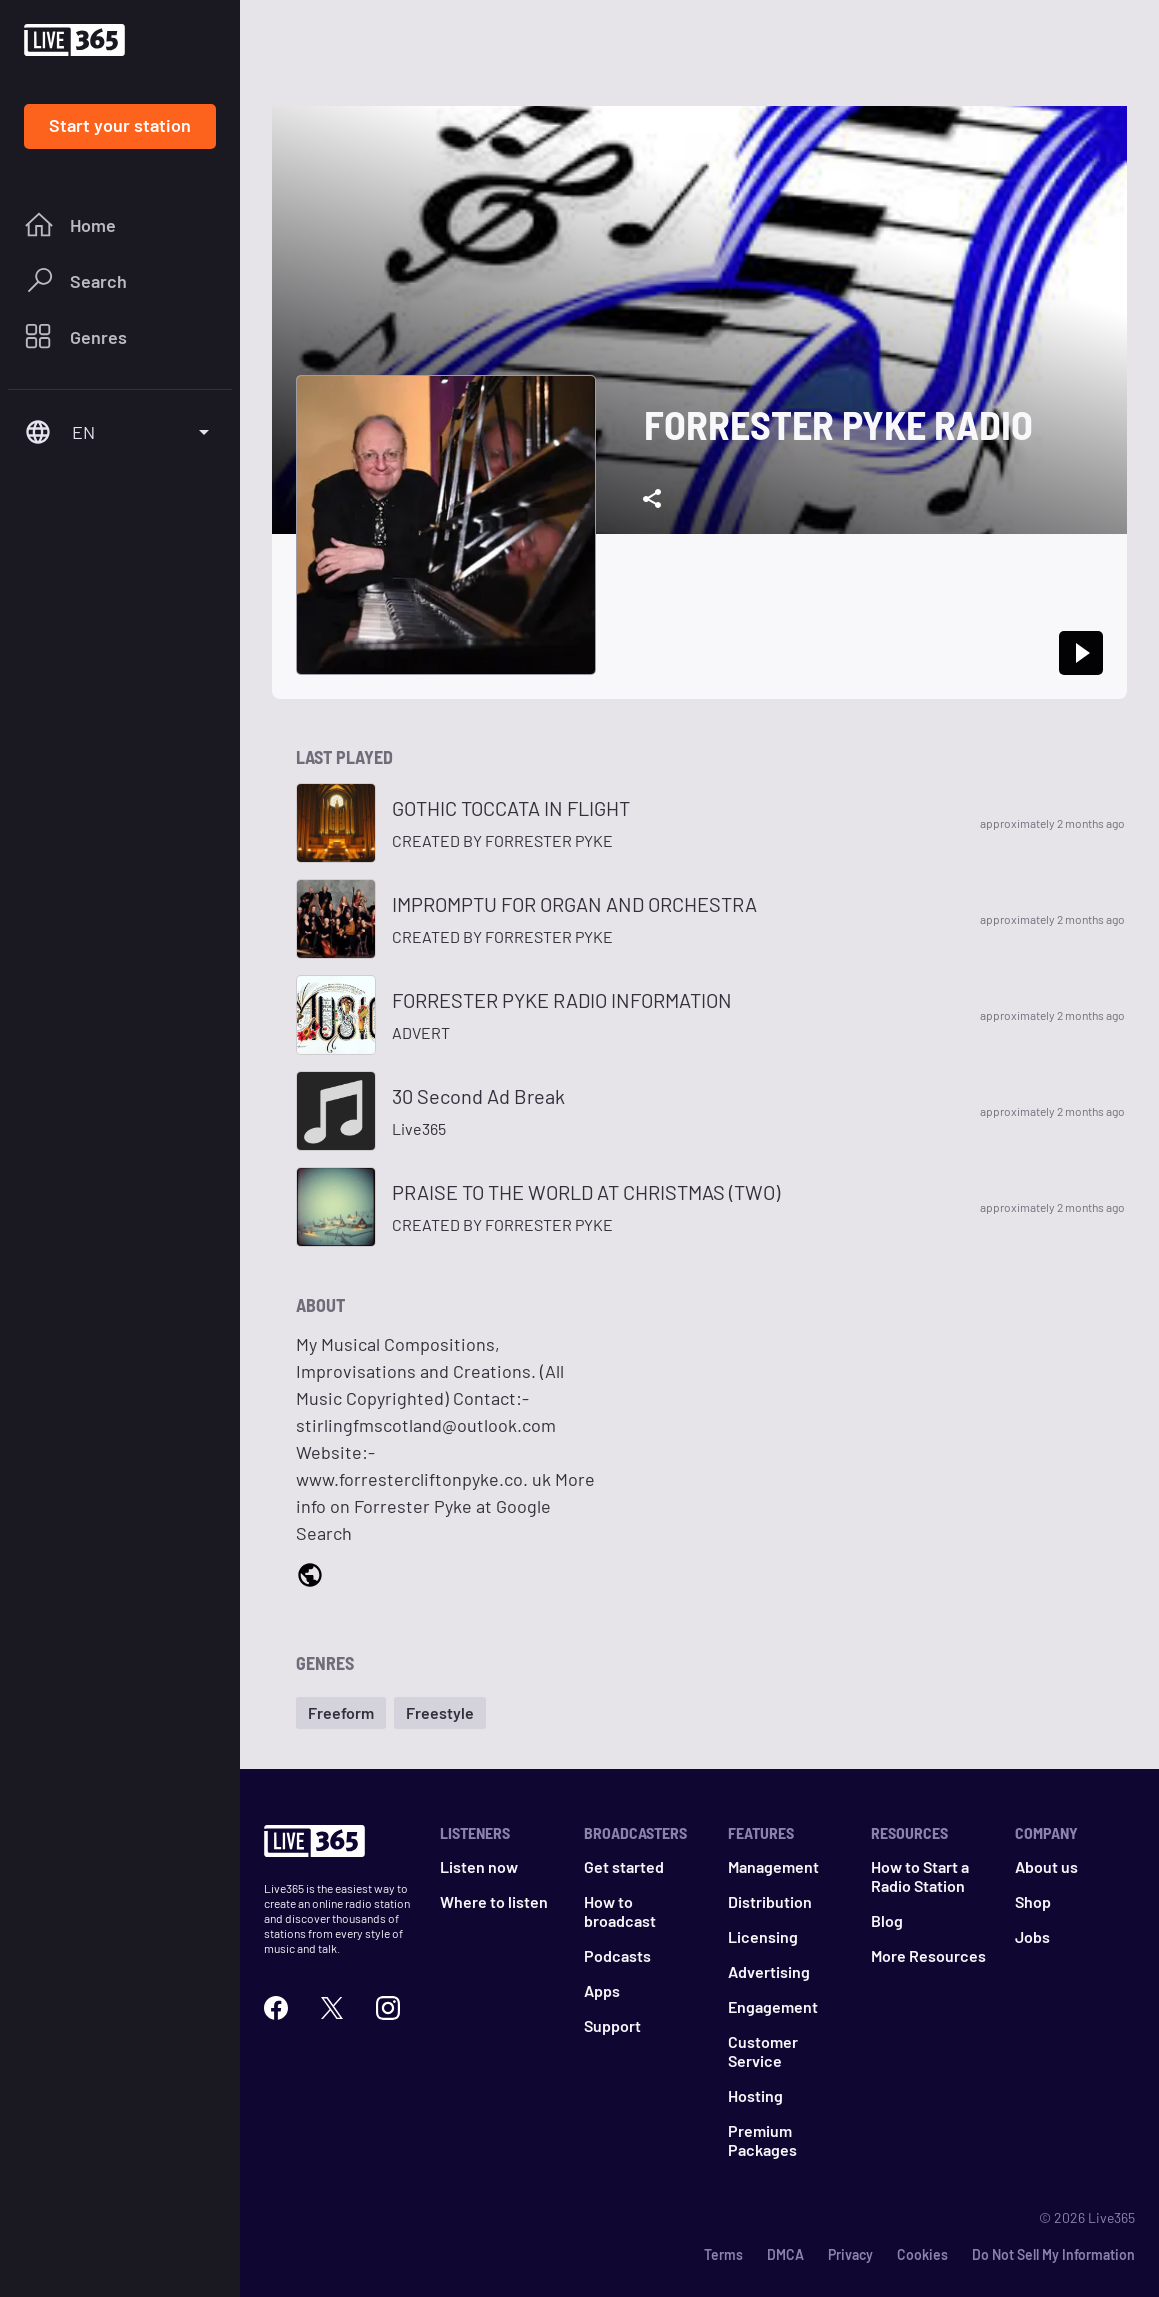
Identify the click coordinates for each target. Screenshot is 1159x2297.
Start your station (120, 125)
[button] (341, 1713)
